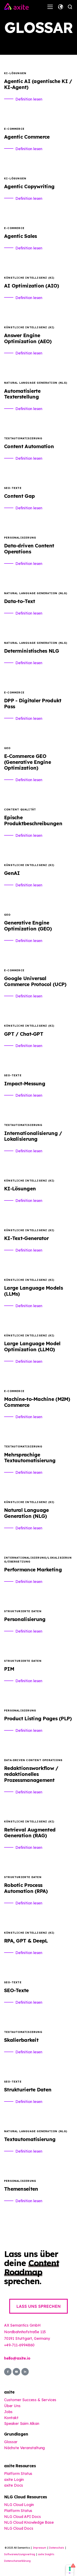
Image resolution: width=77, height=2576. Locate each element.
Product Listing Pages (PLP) (38, 1718)
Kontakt (11, 2417)
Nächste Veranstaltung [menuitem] (24, 2447)
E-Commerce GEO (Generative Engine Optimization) (27, 762)
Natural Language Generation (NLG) (35, 382)
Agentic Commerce (26, 137)
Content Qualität (20, 809)
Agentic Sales (20, 236)
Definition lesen (28, 99)
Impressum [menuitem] (39, 2547)
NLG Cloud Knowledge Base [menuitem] (29, 2522)
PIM (9, 1669)
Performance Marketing (33, 1569)
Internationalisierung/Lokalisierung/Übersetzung (38, 1559)
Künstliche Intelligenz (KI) (29, 277)
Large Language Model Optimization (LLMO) (32, 1346)
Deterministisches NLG (31, 651)
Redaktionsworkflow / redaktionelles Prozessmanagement (31, 1774)
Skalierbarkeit (21, 2040)
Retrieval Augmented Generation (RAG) (29, 1833)
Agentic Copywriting (29, 186)
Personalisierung (20, 537)
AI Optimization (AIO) (31, 286)
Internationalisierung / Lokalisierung (33, 1136)
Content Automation (29, 446)
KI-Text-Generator (26, 1238)
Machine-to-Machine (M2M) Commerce (37, 1402)
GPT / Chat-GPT (23, 1034)
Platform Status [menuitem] (18, 2473)
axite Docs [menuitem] (13, 2485)
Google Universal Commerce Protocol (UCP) (35, 981)
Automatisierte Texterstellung (22, 394)
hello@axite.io (17, 2358)
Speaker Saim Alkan (21, 2423)
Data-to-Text (19, 601)
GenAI (12, 873)
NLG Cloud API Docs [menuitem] (22, 2516)
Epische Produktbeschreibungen (33, 820)
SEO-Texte (13, 488)
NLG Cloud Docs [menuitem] (18, 2528)
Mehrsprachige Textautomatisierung (29, 1458)
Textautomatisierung (23, 438)
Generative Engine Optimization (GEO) (28, 926)
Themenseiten (21, 2189)
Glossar (10, 2441)
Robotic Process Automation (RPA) (26, 1888)
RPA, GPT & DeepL (26, 1941)
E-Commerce (14, 128)
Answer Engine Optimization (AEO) (28, 338)
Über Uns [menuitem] (12, 2405)
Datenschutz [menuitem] (56, 2547)
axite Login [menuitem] (14, 2479)
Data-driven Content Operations (29, 548)
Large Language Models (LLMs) (33, 1291)
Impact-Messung (24, 1083)
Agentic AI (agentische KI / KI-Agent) (38, 84)
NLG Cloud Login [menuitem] (19, 2504)
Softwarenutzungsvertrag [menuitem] (19, 2554)
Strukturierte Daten (22, 1611)
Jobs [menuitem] (8, 2411)
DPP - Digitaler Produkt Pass (32, 703)
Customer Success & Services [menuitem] (30, 2399)
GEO (7, 748)
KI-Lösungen (15, 73)
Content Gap (19, 496)
